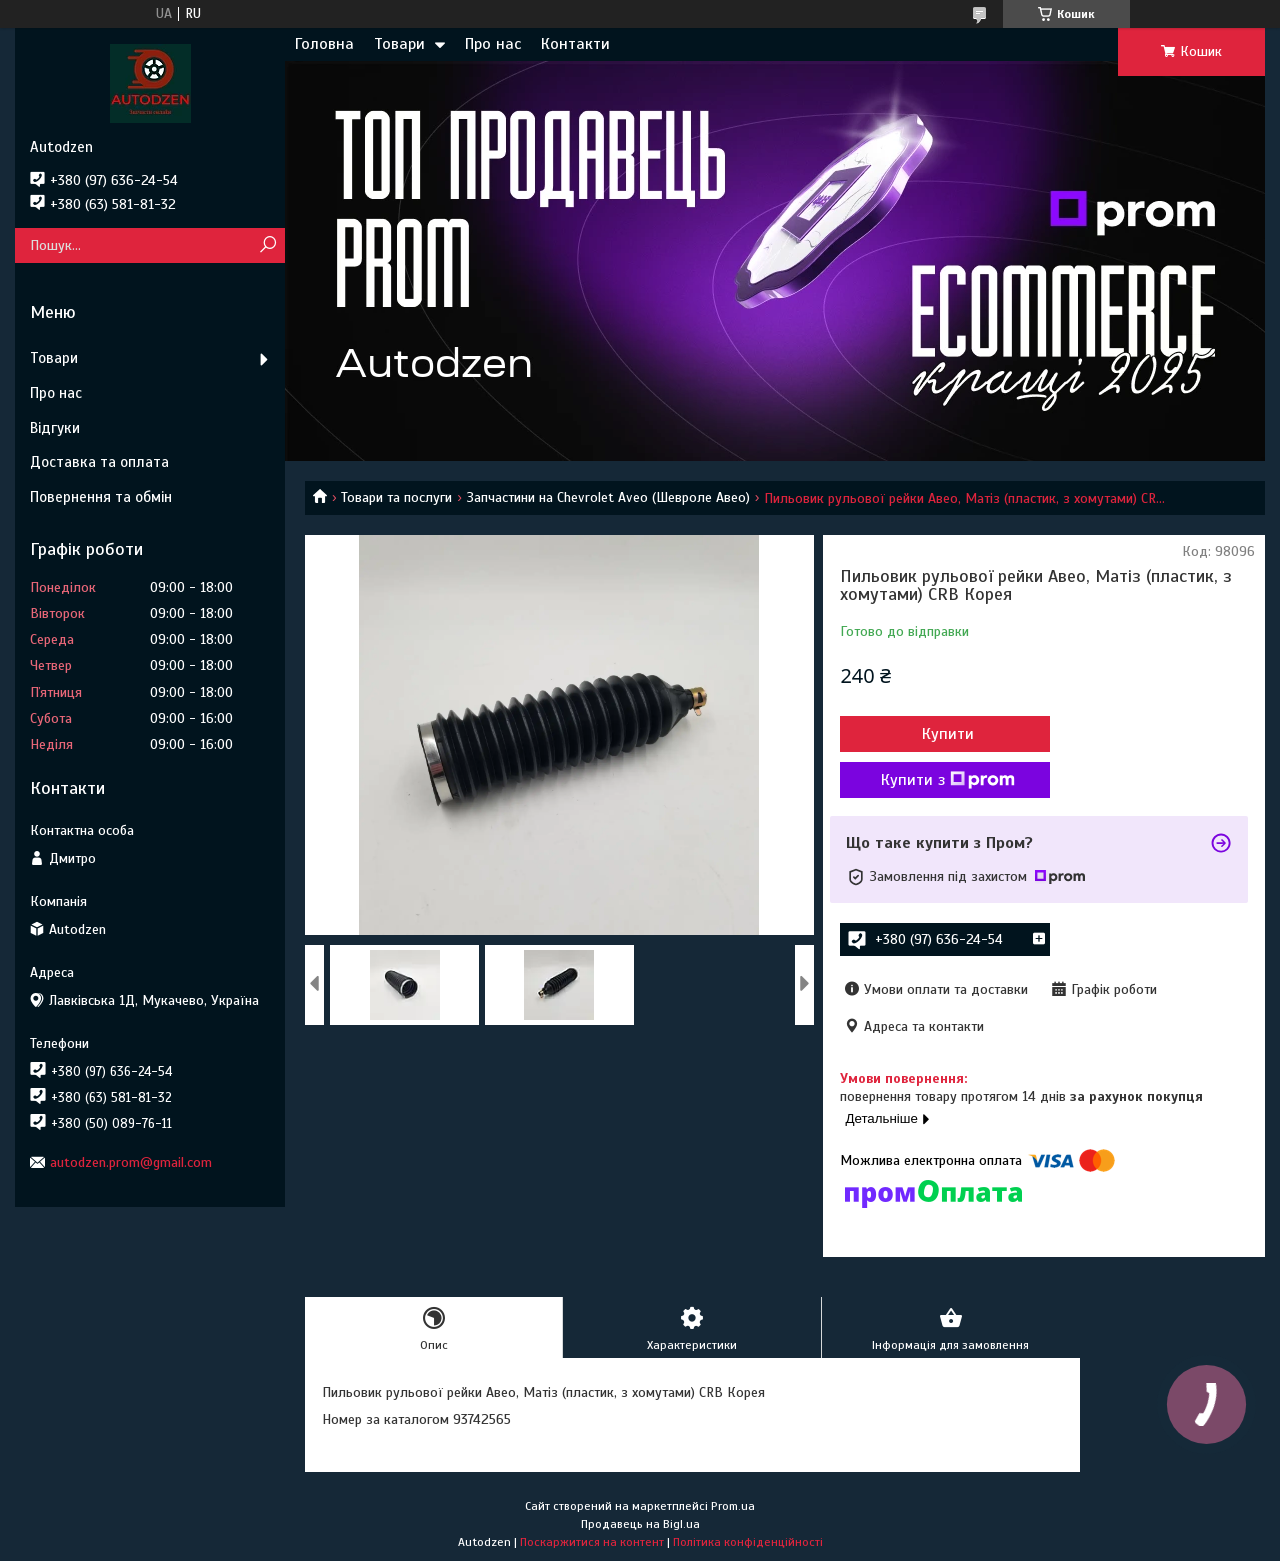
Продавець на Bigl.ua (640, 1524)
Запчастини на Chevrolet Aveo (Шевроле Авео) (608, 497)
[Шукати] (267, 245)
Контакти (575, 44)
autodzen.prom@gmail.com (131, 1162)
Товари (399, 44)
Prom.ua (733, 1506)
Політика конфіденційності (748, 1542)
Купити (948, 734)
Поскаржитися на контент (592, 1542)
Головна (324, 44)
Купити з (948, 780)
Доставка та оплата (99, 462)
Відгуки (55, 428)
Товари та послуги (396, 497)
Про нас (493, 44)
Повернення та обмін (101, 497)
